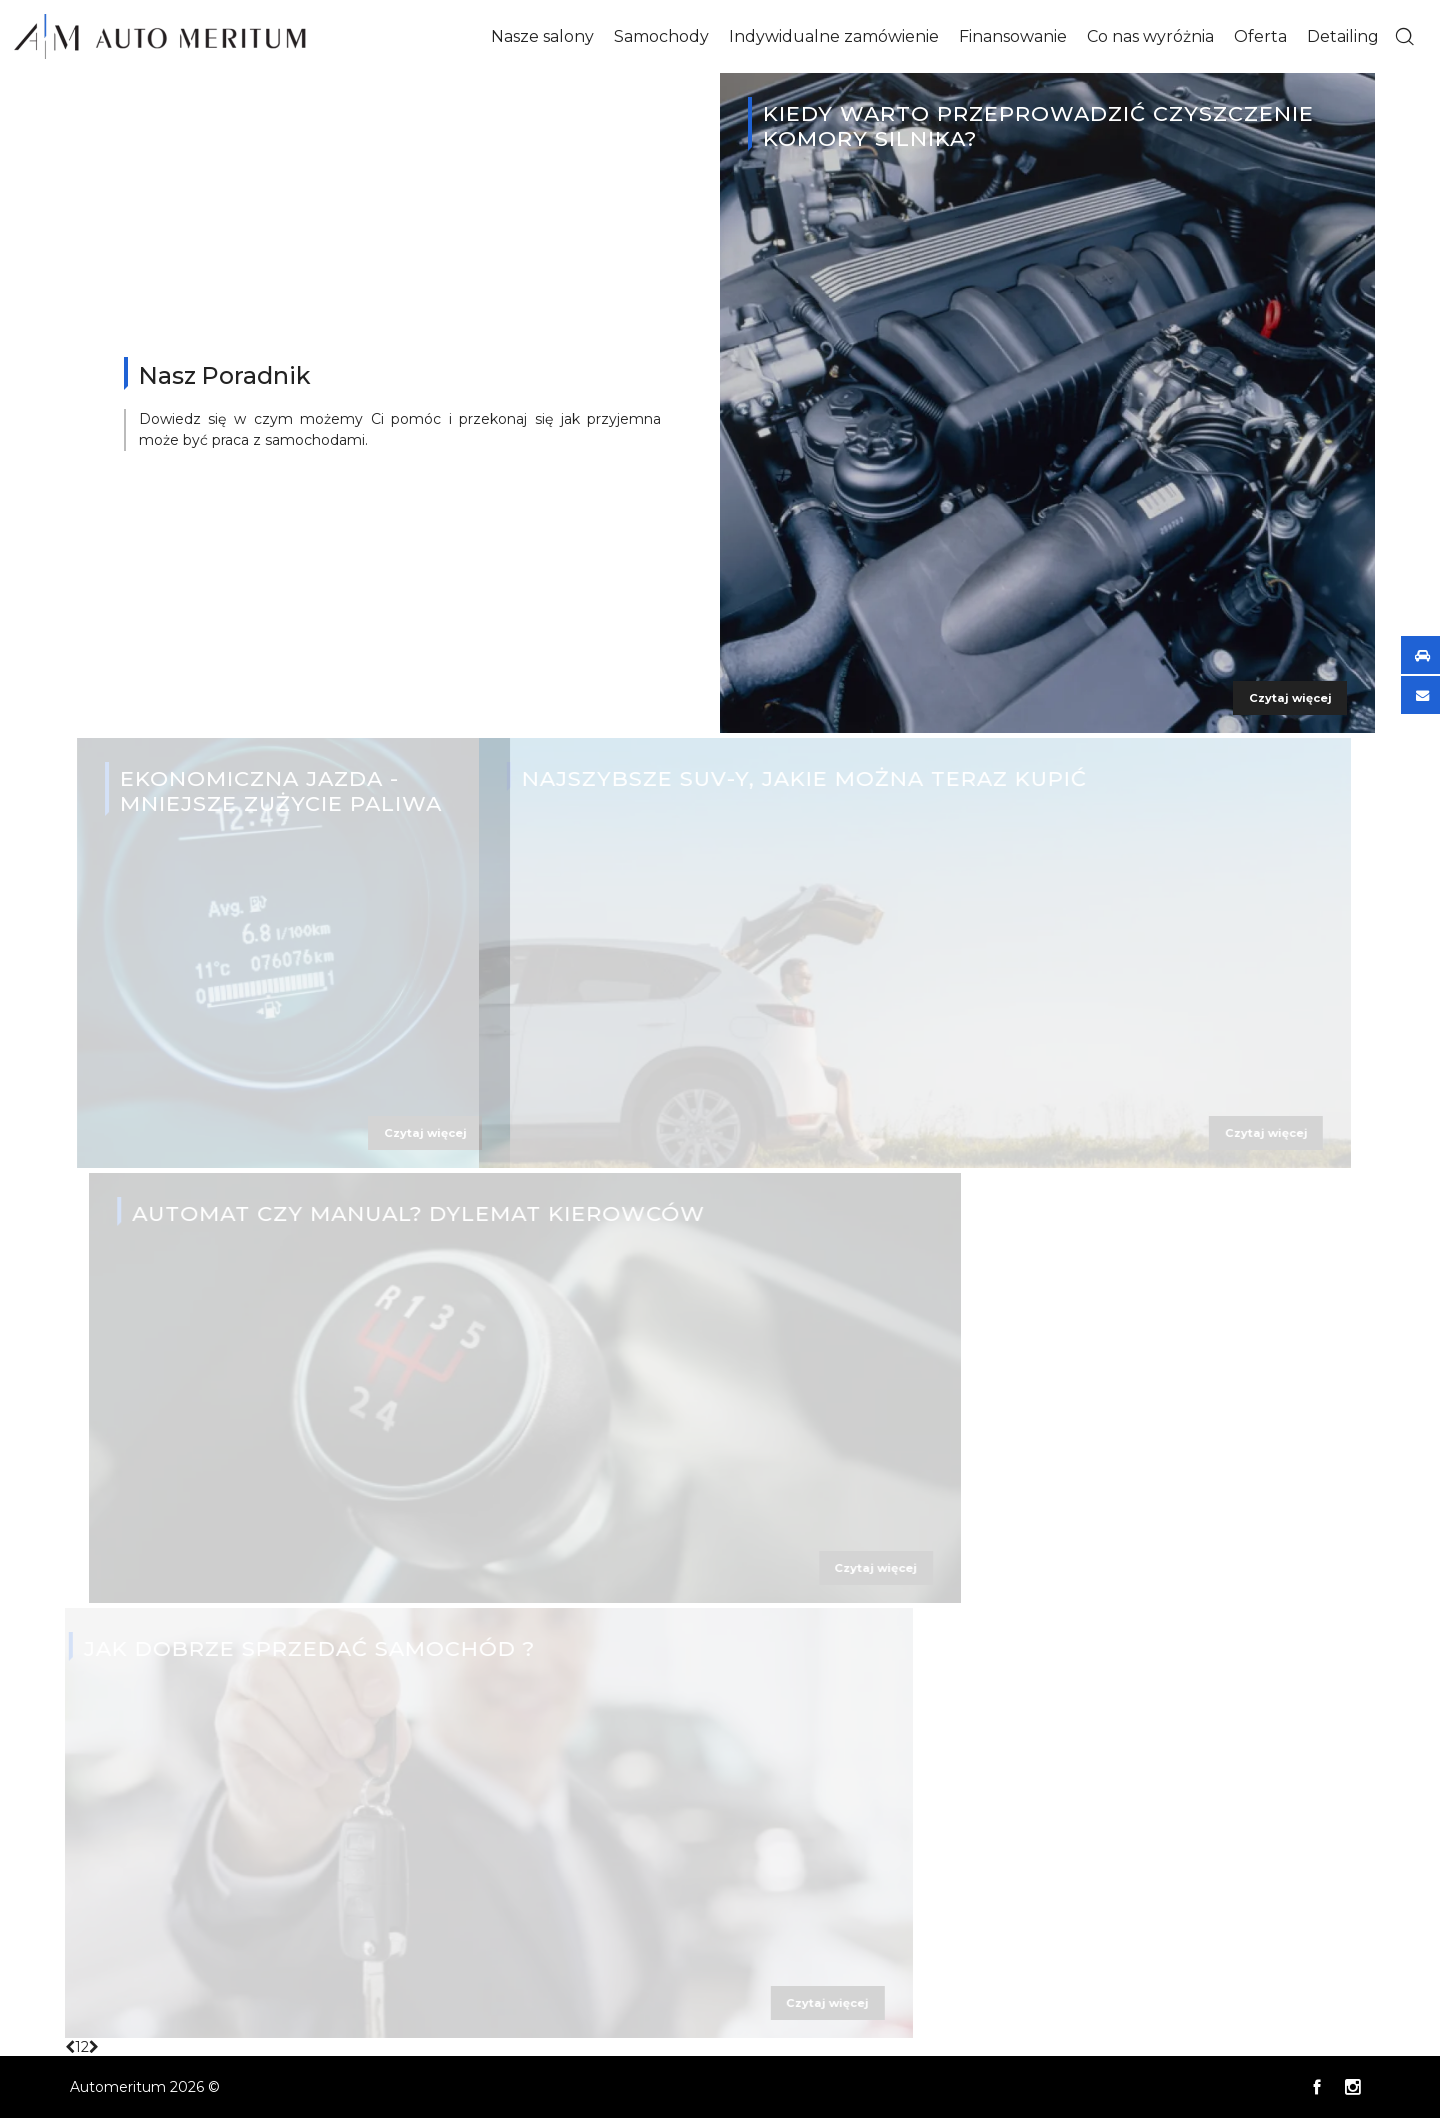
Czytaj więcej (1290, 698)
